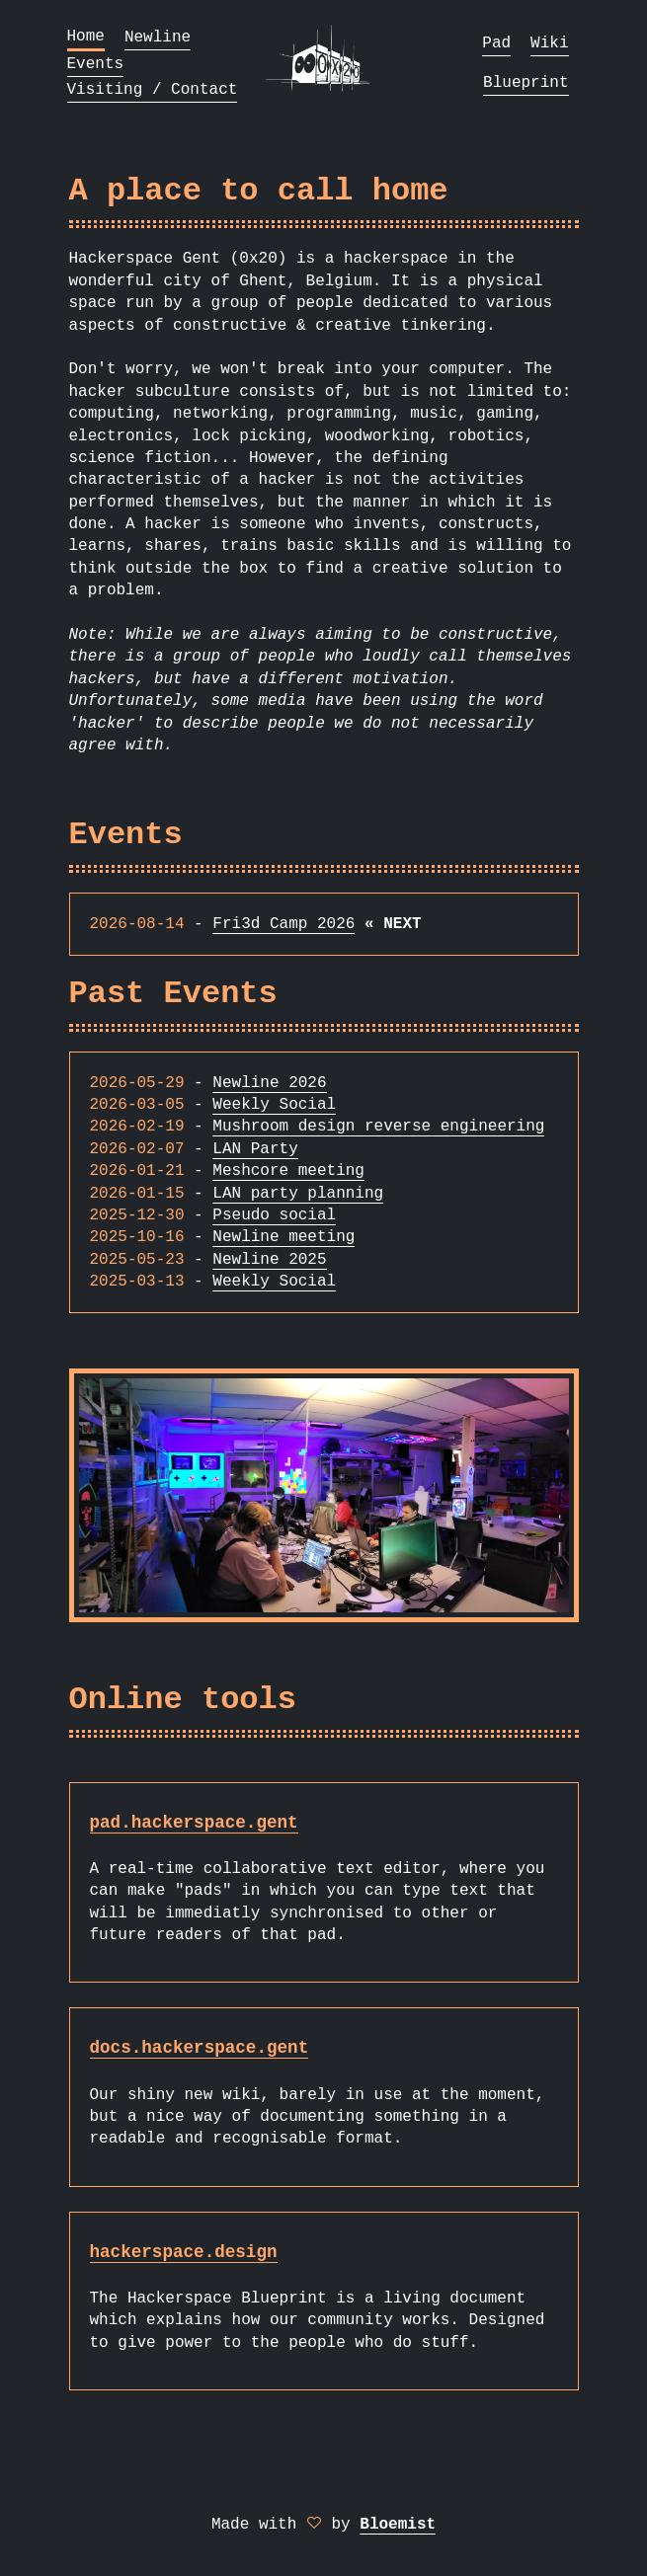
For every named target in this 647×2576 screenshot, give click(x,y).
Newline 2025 (269, 1260)
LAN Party (254, 1149)
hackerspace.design (184, 2252)
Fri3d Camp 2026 (283, 924)
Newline (157, 37)
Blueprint (525, 83)
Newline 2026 (269, 1083)
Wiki (549, 43)
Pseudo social (274, 1215)
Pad (496, 43)
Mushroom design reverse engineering (378, 1126)
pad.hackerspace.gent (194, 1823)
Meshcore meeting (288, 1171)
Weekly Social (274, 1105)
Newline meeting (283, 1237)
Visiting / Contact (152, 90)
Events (95, 64)
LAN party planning (297, 1194)
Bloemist (398, 2525)
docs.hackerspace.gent (199, 2048)
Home (86, 36)
